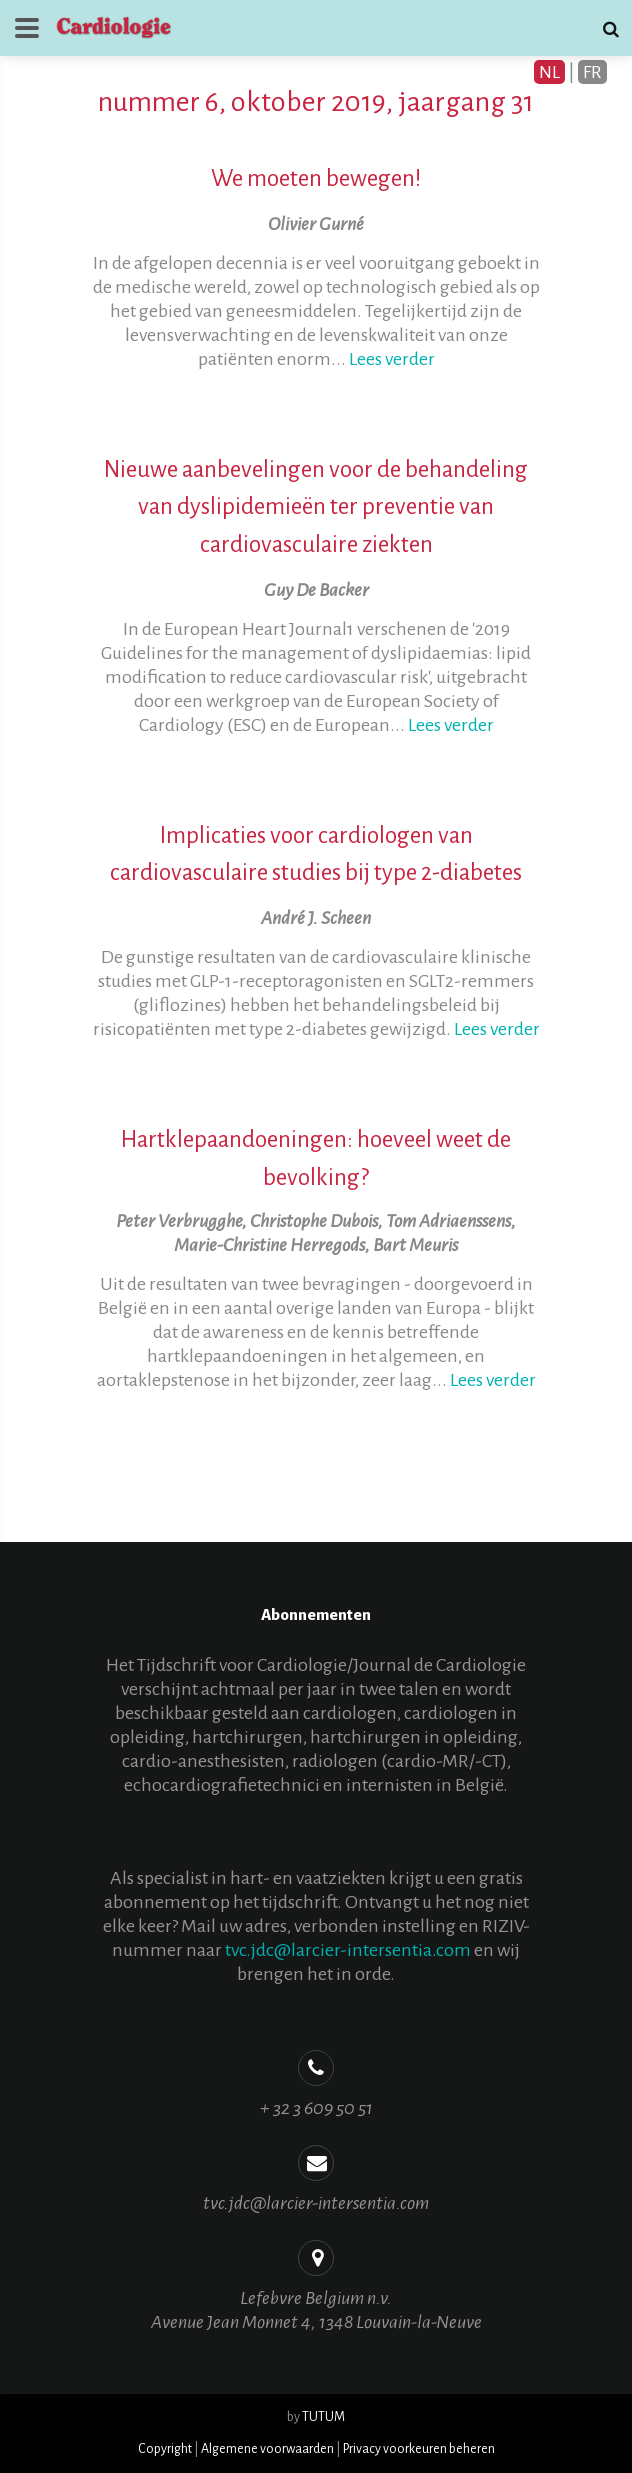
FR (592, 72)
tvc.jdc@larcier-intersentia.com (348, 1950)
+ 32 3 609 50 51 (316, 2108)
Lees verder (392, 359)
